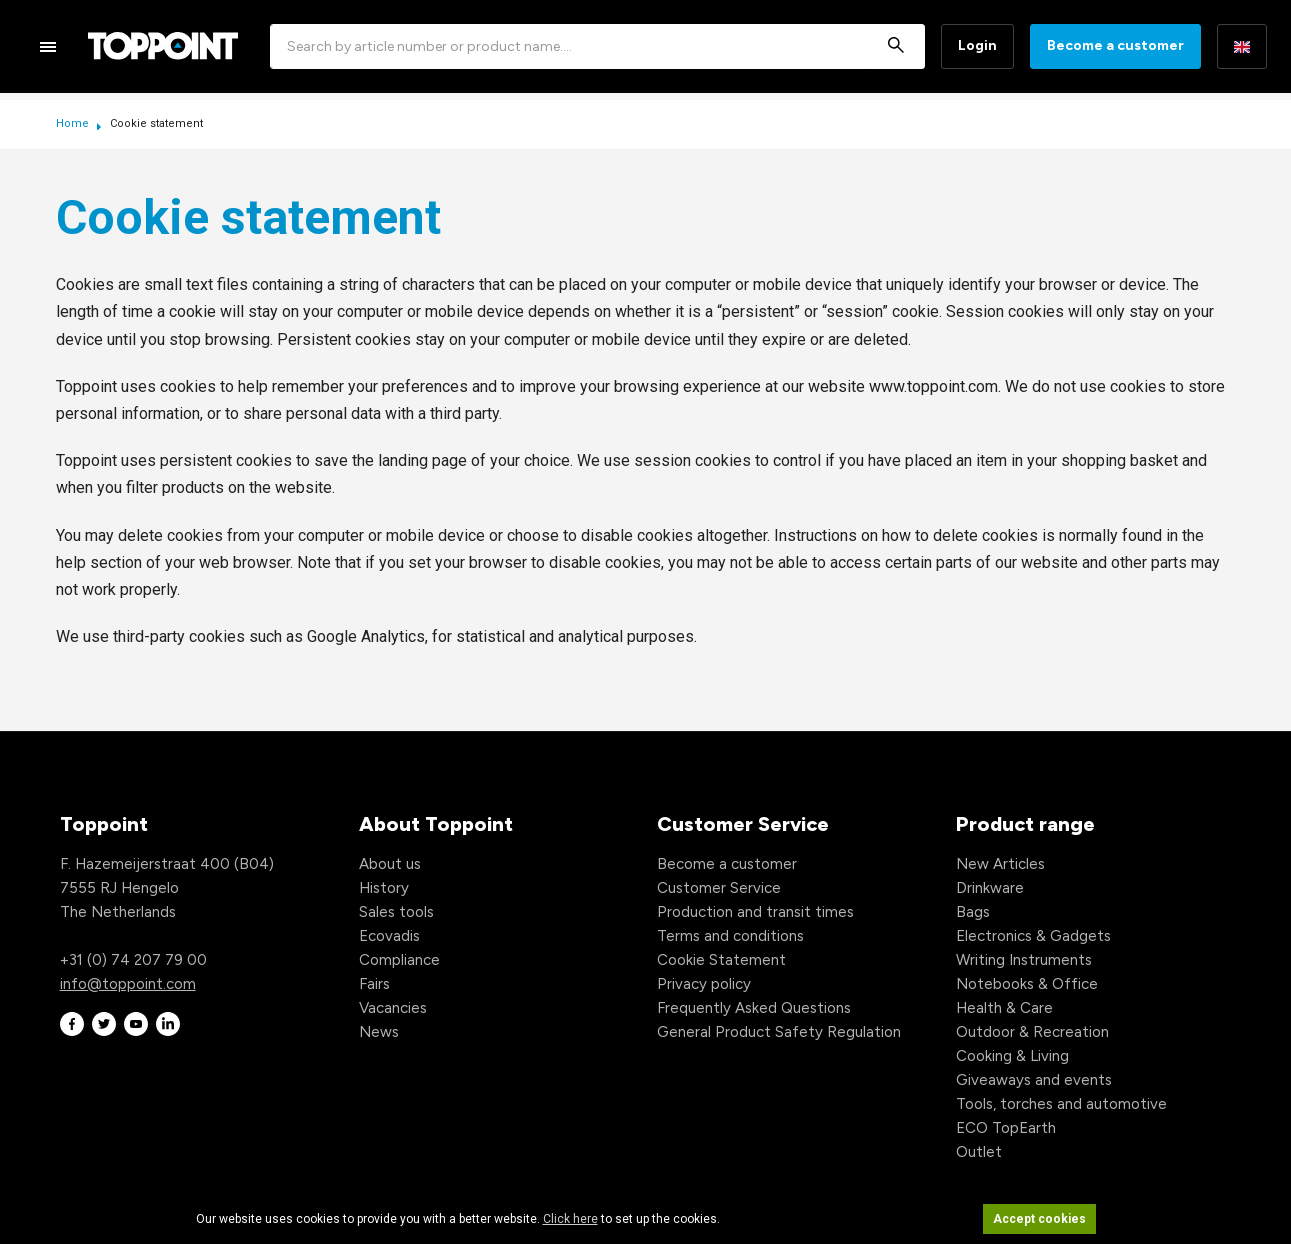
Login (977, 45)
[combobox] (597, 46)
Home (74, 123)
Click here (570, 1219)
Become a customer (1115, 45)
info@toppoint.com (128, 984)
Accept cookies (1039, 1219)
